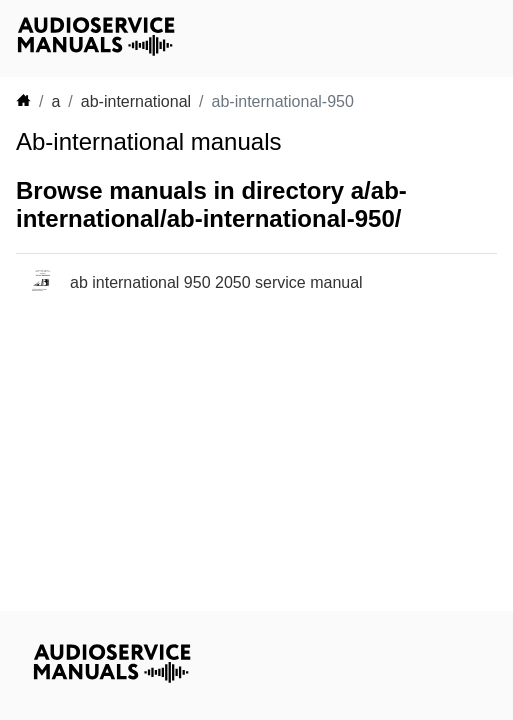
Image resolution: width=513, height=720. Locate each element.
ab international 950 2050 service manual (216, 282)
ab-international (136, 101)
